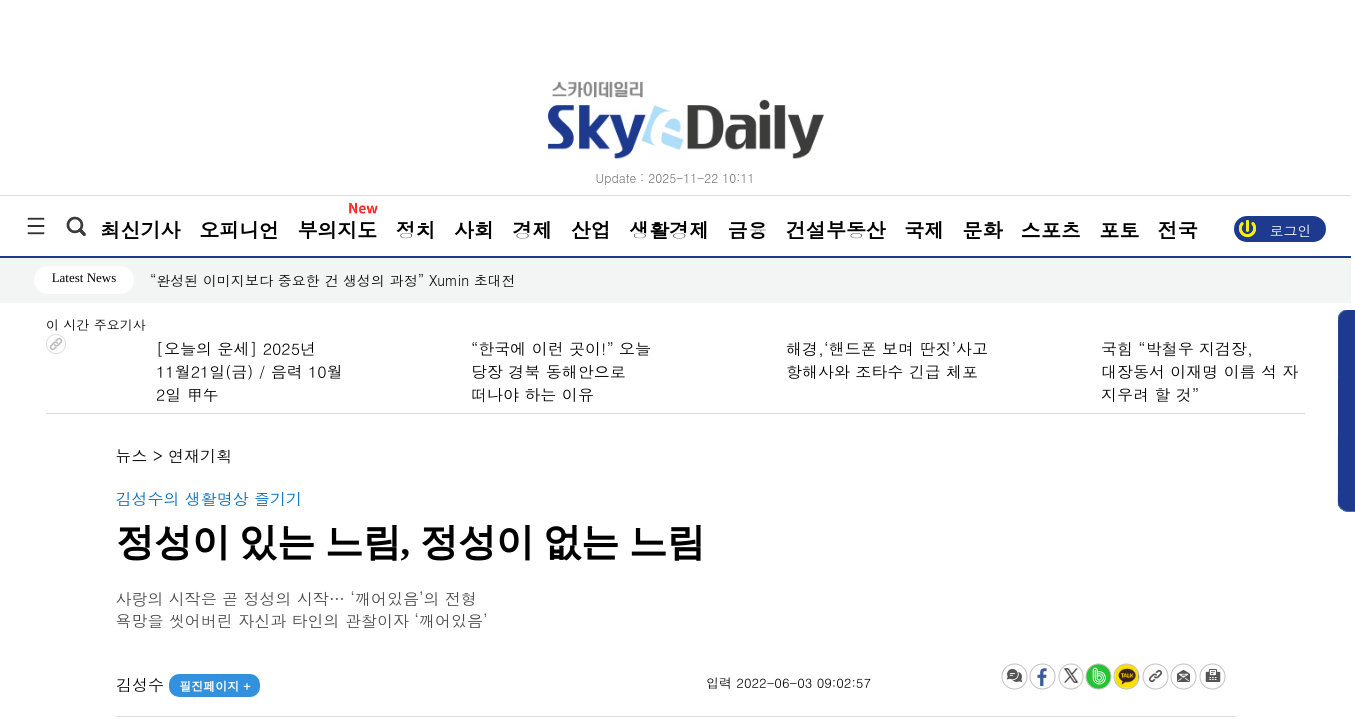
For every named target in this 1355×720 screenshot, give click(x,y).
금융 (747, 229)
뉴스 (132, 455)
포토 (1119, 229)
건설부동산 (836, 229)
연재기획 (200, 455)
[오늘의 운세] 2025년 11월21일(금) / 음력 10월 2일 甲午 (249, 371)
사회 (474, 229)
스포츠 (1051, 229)
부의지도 (337, 229)
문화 (982, 229)
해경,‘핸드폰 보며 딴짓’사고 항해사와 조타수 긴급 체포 (887, 360)
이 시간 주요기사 (96, 326)
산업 (591, 229)
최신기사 (141, 229)
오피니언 (239, 229)
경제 (532, 229)
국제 (924, 229)
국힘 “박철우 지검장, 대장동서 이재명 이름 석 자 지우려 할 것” (1199, 371)
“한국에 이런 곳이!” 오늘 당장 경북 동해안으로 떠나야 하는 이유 (561, 371)
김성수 (187, 684)
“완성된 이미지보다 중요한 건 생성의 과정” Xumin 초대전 (332, 280)
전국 (1177, 229)
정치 (416, 229)
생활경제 (669, 229)
